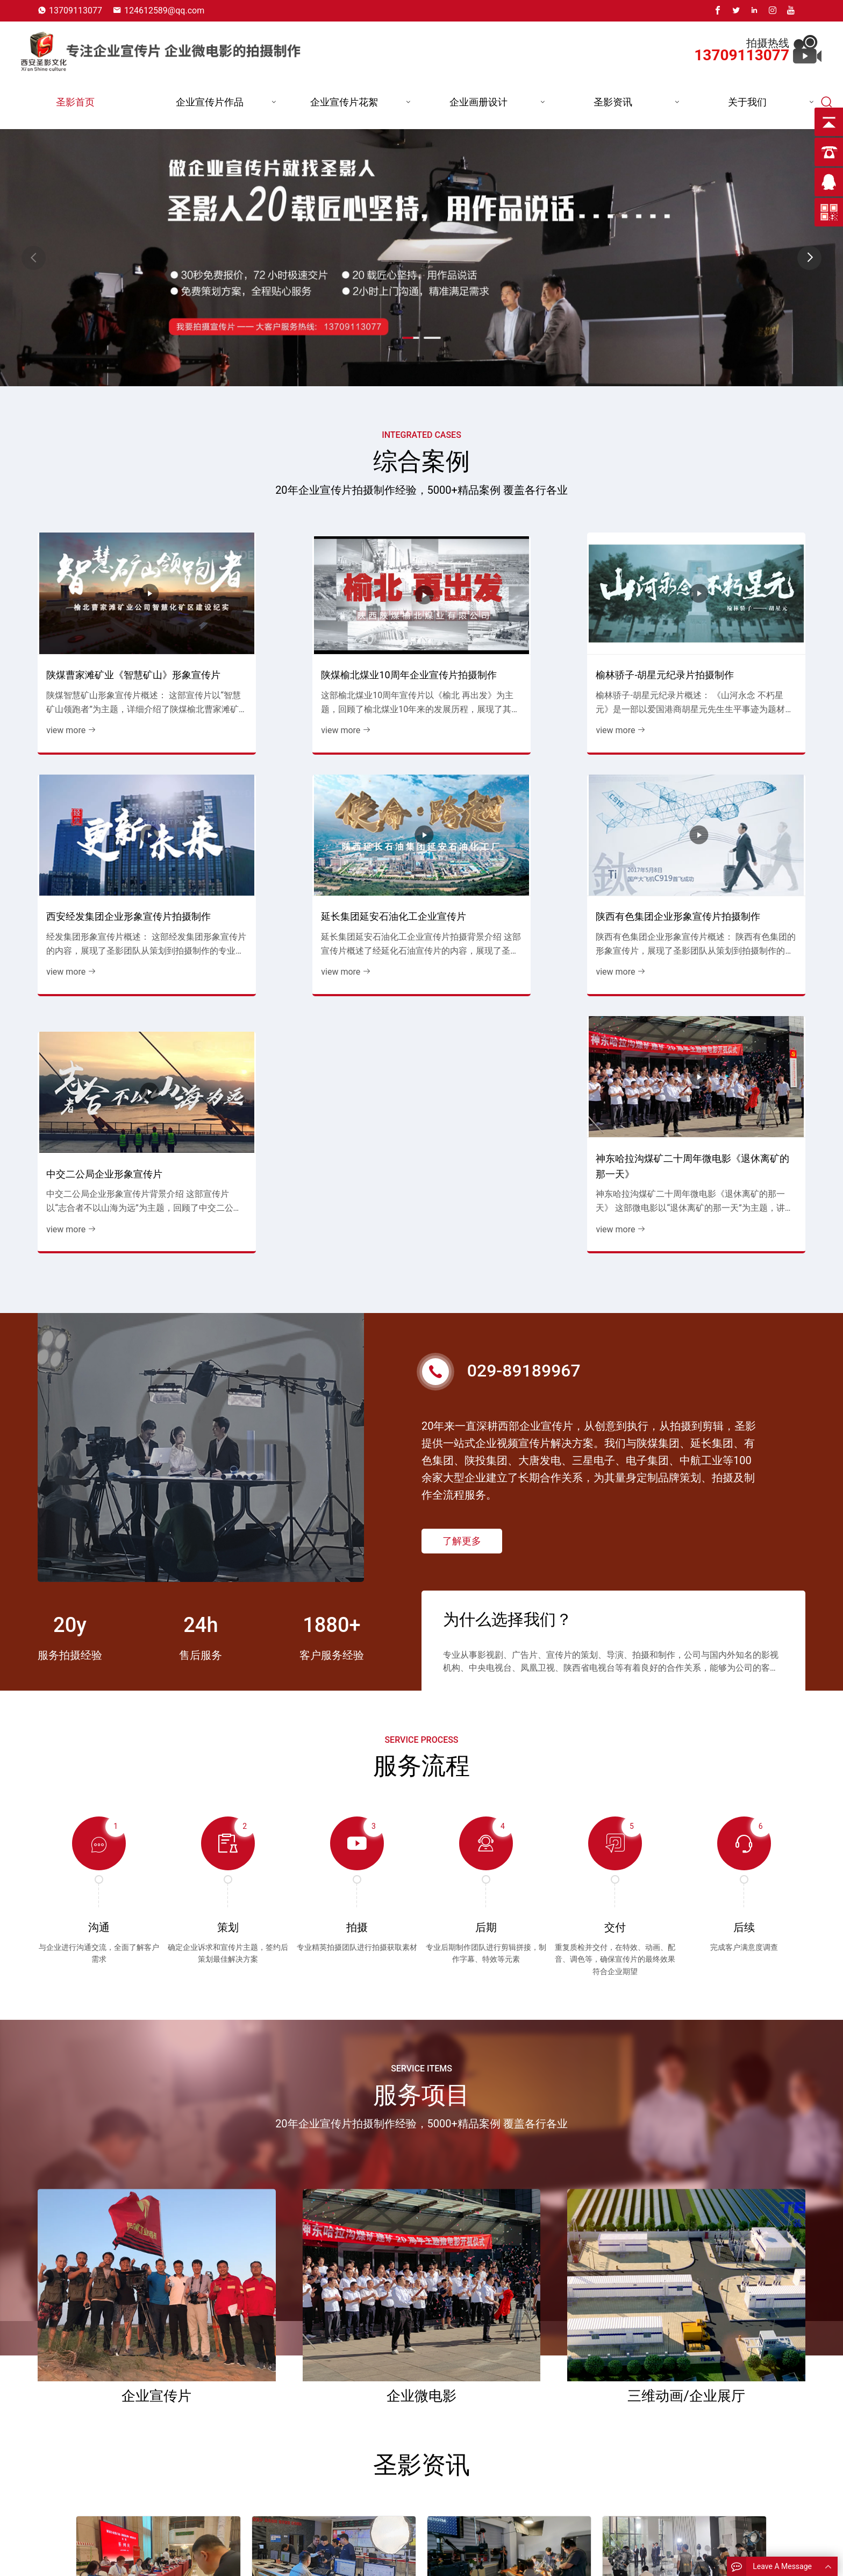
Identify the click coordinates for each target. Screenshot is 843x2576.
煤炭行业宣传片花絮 (515, 2556)
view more (70, 719)
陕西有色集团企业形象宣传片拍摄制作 (319, 882)
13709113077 (75, 10)
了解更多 (461, 1205)
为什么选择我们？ (507, 1282)
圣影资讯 (613, 102)
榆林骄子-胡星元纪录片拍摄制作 (508, 663)
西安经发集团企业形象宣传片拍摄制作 (714, 655)
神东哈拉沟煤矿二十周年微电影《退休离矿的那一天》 (714, 882)
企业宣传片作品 (210, 102)
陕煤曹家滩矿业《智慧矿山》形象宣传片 (122, 655)
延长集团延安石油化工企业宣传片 (117, 890)
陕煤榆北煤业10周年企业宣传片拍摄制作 (320, 655)
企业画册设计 (478, 102)
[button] (809, 258)
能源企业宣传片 (390, 2556)
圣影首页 (75, 102)
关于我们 (747, 102)
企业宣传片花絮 (344, 102)
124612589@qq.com (164, 10)
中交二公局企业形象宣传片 (497, 890)
